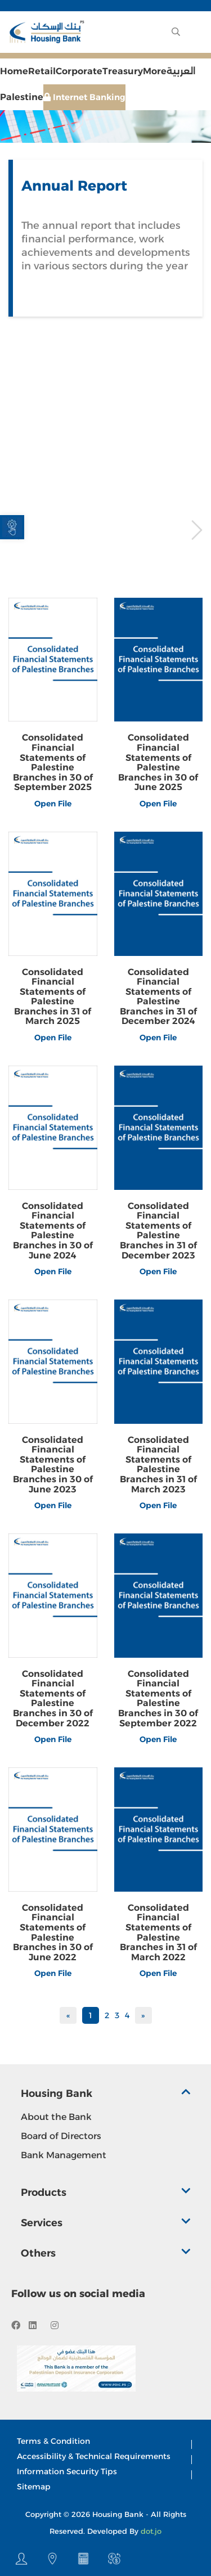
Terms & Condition (53, 2441)
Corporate (79, 71)
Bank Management (63, 2155)
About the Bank (56, 2117)
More (155, 71)
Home (14, 71)
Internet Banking (84, 97)
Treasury (122, 71)
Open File (52, 803)
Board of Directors (61, 2136)
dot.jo (151, 2531)
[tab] (106, 2096)
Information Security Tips (67, 2471)
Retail (42, 71)
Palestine (21, 97)
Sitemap (34, 2487)
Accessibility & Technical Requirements (93, 2456)
